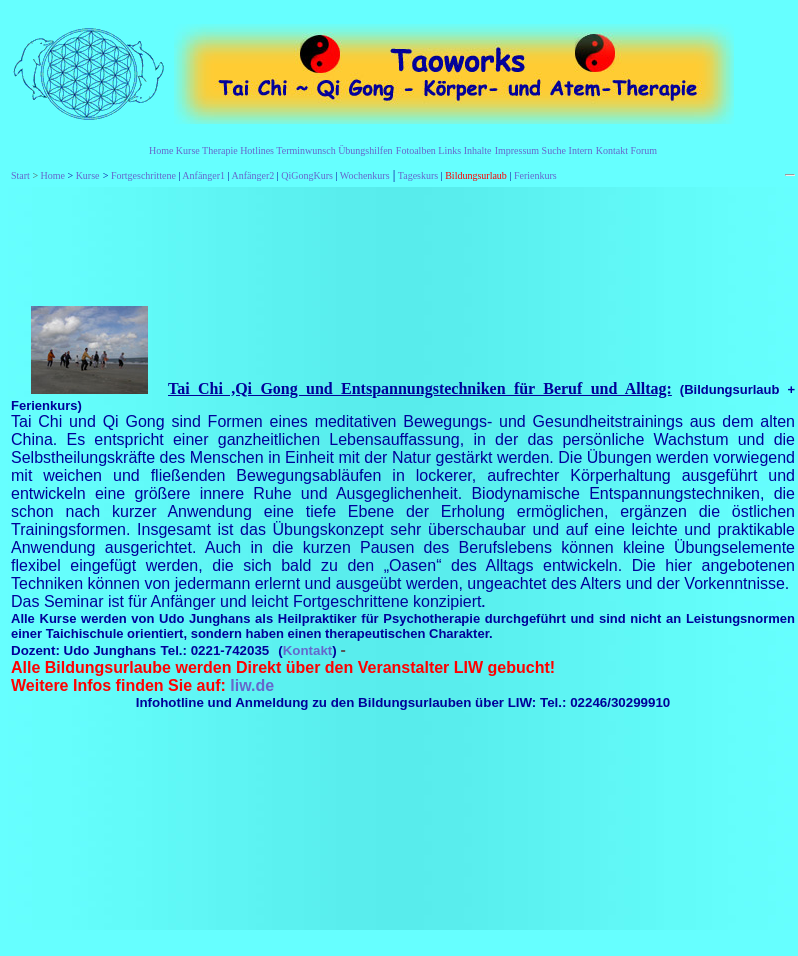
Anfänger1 (203, 175)
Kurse (188, 150)
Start (20, 175)
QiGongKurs (307, 175)
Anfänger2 (253, 175)
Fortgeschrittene (143, 175)
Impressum (517, 150)
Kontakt (612, 150)
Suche (554, 150)
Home (161, 150)
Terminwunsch (305, 150)
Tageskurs (418, 175)
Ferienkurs (535, 175)
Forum (643, 150)
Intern (581, 150)
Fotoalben (416, 150)
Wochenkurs (365, 175)
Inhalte (478, 150)
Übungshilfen (365, 150)
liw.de (252, 685)
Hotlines (257, 150)
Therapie (220, 150)
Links (449, 150)
